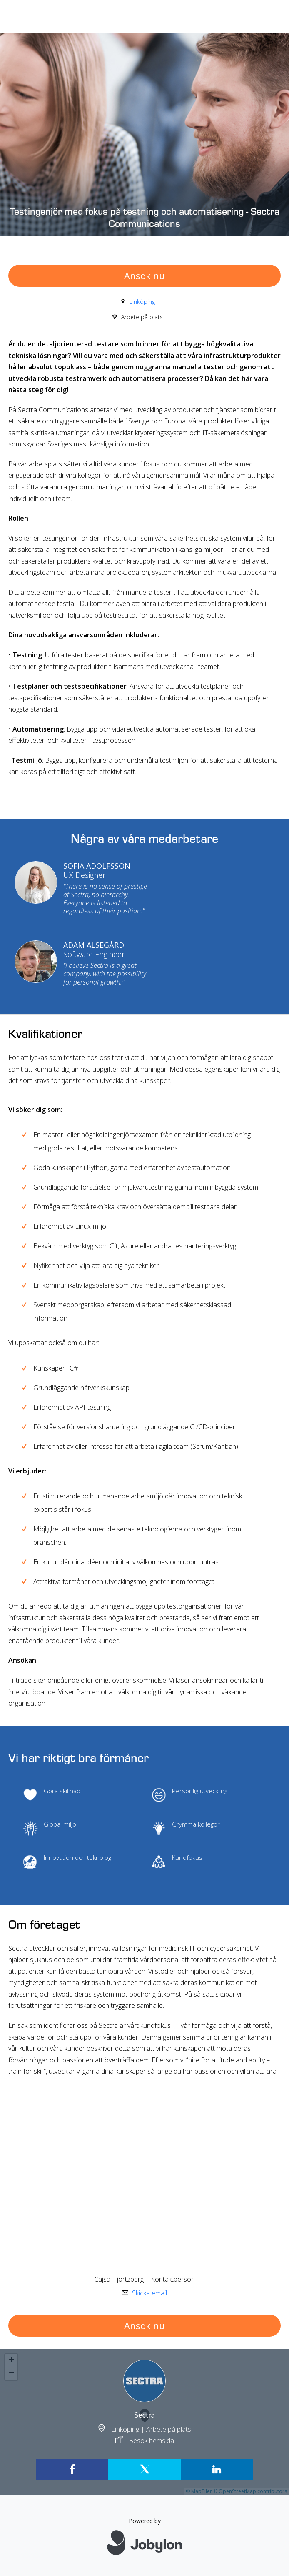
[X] (144, 2470)
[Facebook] (72, 2470)
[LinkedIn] (217, 2470)
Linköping (142, 302)
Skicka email (149, 2293)
